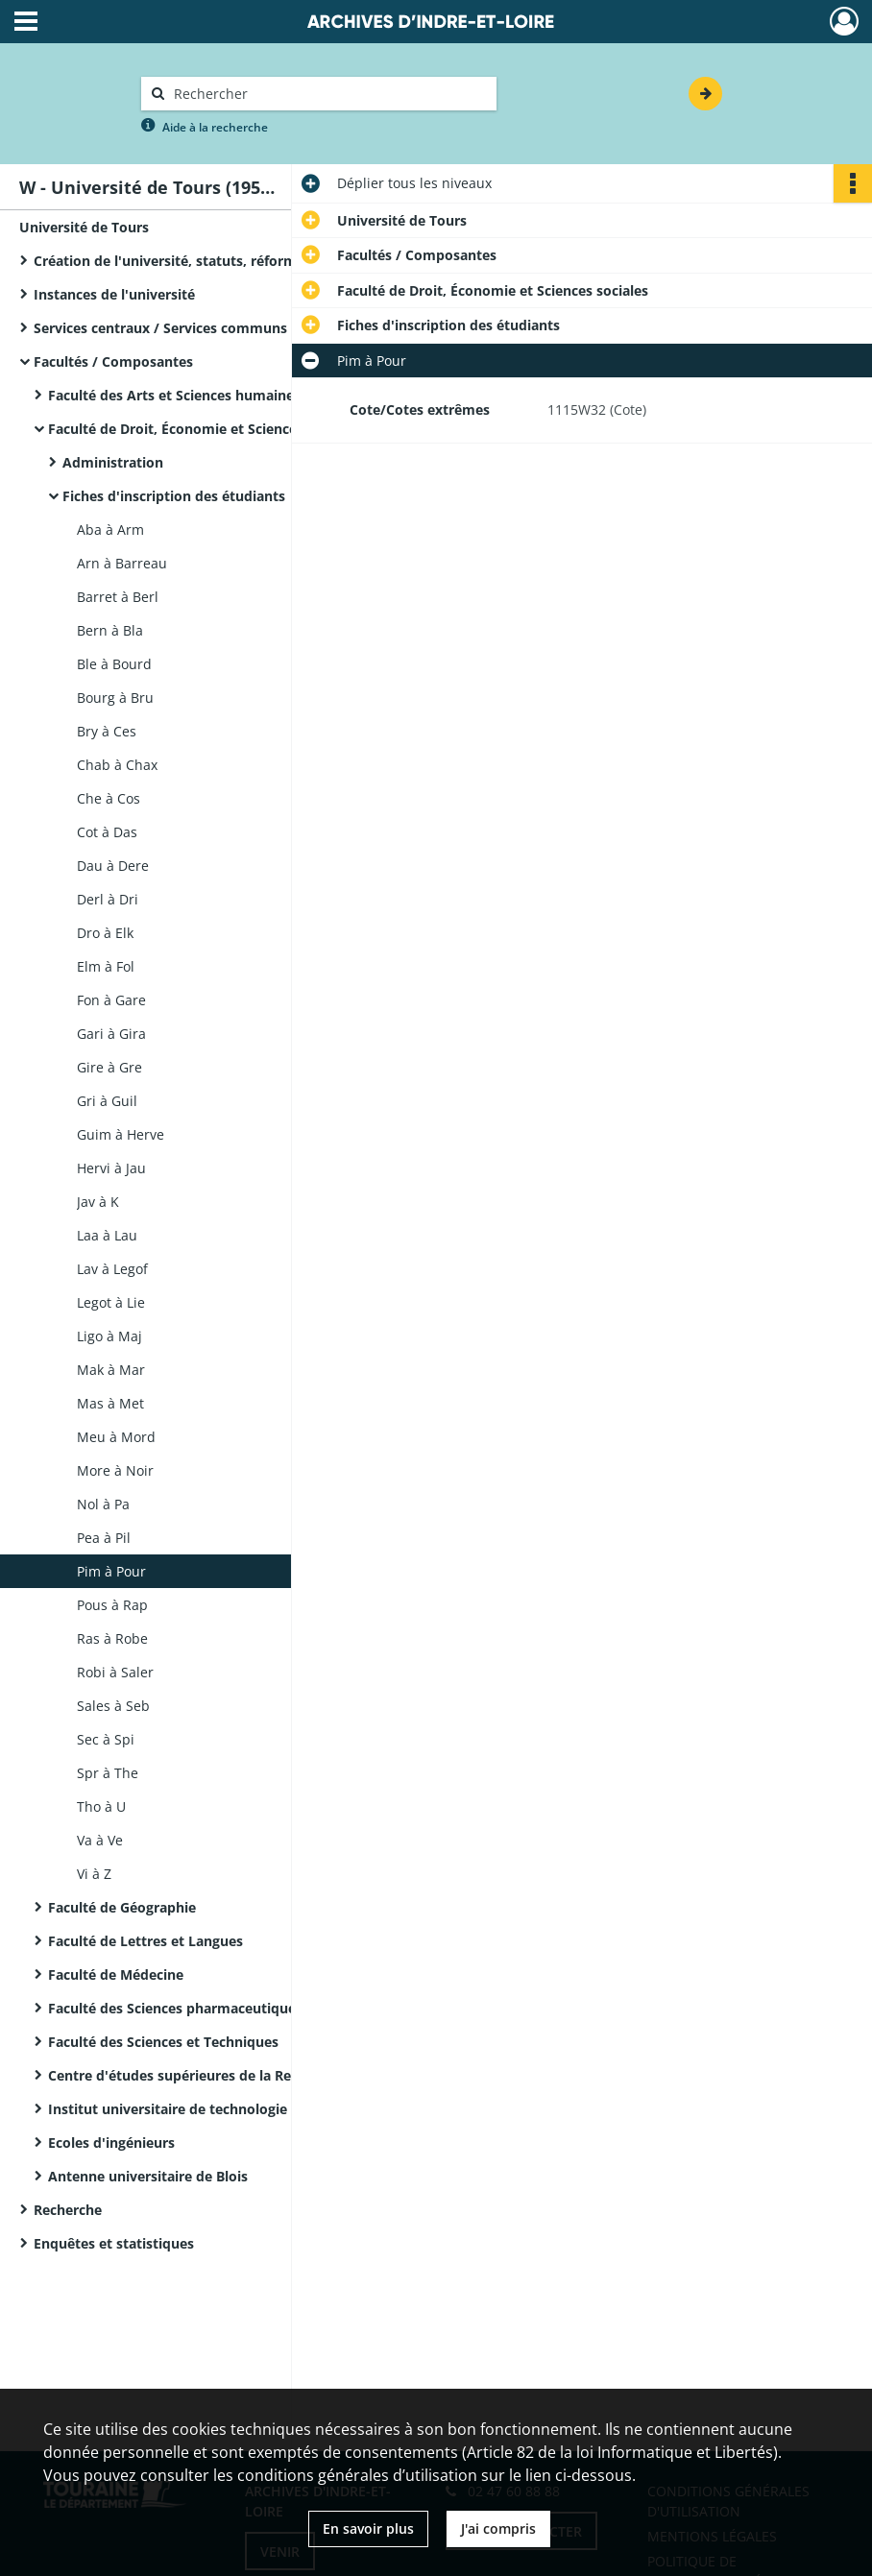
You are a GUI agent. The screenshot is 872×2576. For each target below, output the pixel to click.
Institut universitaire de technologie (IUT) (186, 2109)
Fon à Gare (111, 1000)
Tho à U (101, 1806)
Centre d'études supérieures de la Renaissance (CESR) (224, 2075)
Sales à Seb (113, 1706)
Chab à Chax (117, 765)
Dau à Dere (113, 865)
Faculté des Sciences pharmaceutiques (175, 2008)
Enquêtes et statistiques (114, 2243)
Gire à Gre (109, 1067)
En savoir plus (368, 2528)
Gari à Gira (111, 1033)
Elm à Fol (105, 966)
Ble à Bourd (114, 664)
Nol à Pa (103, 1504)
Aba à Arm (110, 529)
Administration (112, 462)
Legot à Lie (111, 1302)
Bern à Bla (110, 630)
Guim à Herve (120, 1134)
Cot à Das (107, 832)
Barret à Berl (117, 597)
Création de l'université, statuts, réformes (172, 261)
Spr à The (107, 1773)
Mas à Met (110, 1403)
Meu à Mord (116, 1437)
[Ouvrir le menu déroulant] (25, 23)
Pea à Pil (104, 1538)
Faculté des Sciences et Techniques (163, 2042)
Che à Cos (108, 798)
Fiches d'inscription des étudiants (173, 496)
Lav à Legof (112, 1269)
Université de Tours (84, 227)
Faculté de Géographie (122, 1907)
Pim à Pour (111, 1571)
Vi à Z (94, 1874)
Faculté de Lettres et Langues (145, 1941)
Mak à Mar (111, 1369)
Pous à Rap (112, 1605)
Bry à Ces (106, 731)
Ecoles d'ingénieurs (111, 2142)
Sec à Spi (105, 1739)
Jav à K (98, 1201)
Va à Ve (100, 1840)
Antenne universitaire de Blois (148, 2176)
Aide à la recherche (215, 127)
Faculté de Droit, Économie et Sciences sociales (203, 429)
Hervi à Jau (111, 1168)
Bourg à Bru (115, 697)
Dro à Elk (105, 933)
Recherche (68, 2210)
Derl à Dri (107, 899)
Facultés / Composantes (113, 361)
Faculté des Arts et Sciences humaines (174, 395)
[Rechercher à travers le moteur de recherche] (328, 94)
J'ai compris (498, 2528)
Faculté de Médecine (115, 1974)
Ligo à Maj (109, 1336)
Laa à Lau (107, 1235)
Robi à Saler (115, 1672)
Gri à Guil (107, 1101)
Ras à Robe (112, 1638)
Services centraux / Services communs (160, 328)
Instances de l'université (114, 294)
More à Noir (115, 1470)
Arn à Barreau (122, 563)
